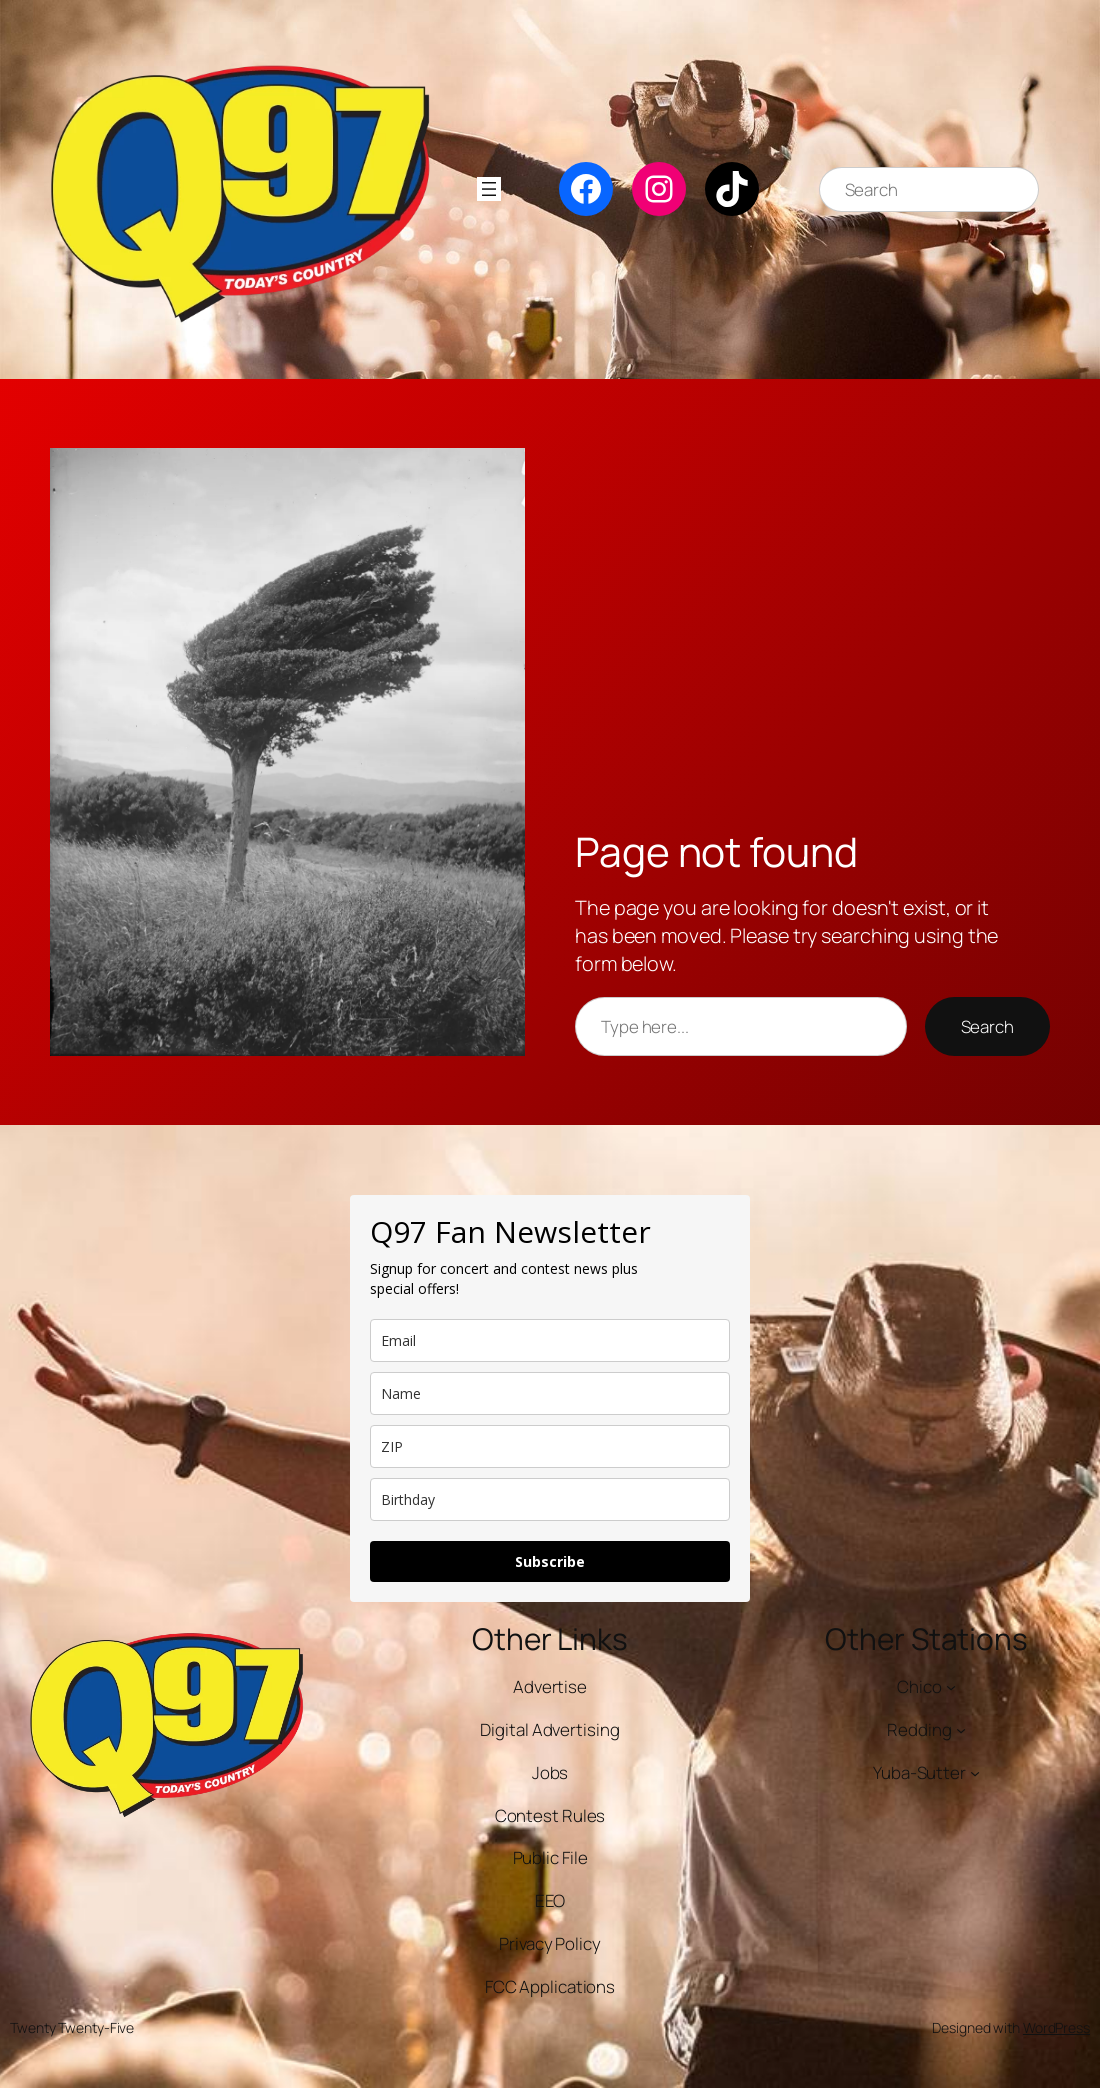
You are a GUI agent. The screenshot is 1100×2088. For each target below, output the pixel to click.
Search (987, 1026)
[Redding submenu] (961, 1730)
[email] (550, 1340)
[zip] (550, 1446)
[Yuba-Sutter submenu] (975, 1772)
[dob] (550, 1499)
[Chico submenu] (951, 1687)
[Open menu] (489, 189)
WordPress (1056, 2027)
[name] (550, 1393)
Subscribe (550, 1561)
